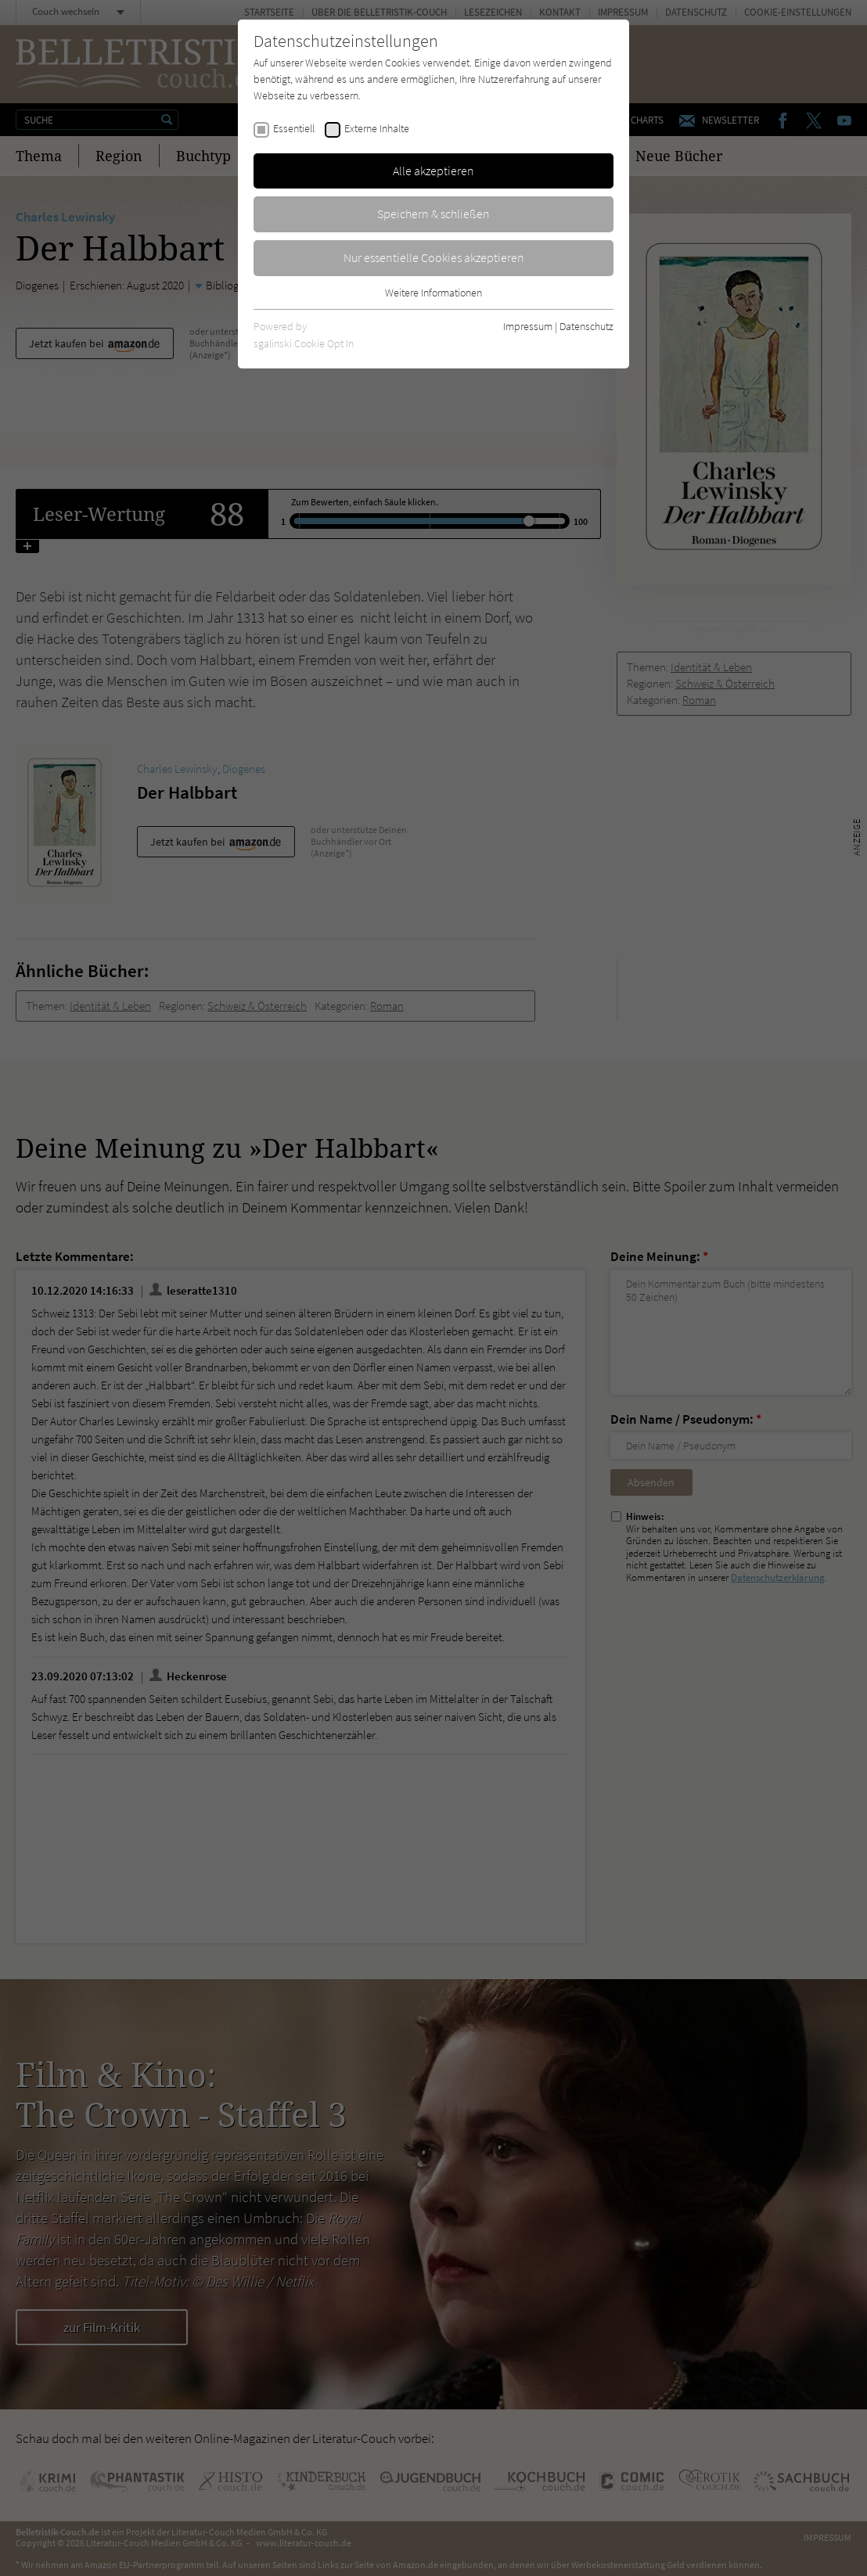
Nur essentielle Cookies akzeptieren (434, 257)
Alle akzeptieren (433, 170)
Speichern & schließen (433, 213)
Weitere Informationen (433, 293)
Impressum (527, 326)
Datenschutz (586, 326)
